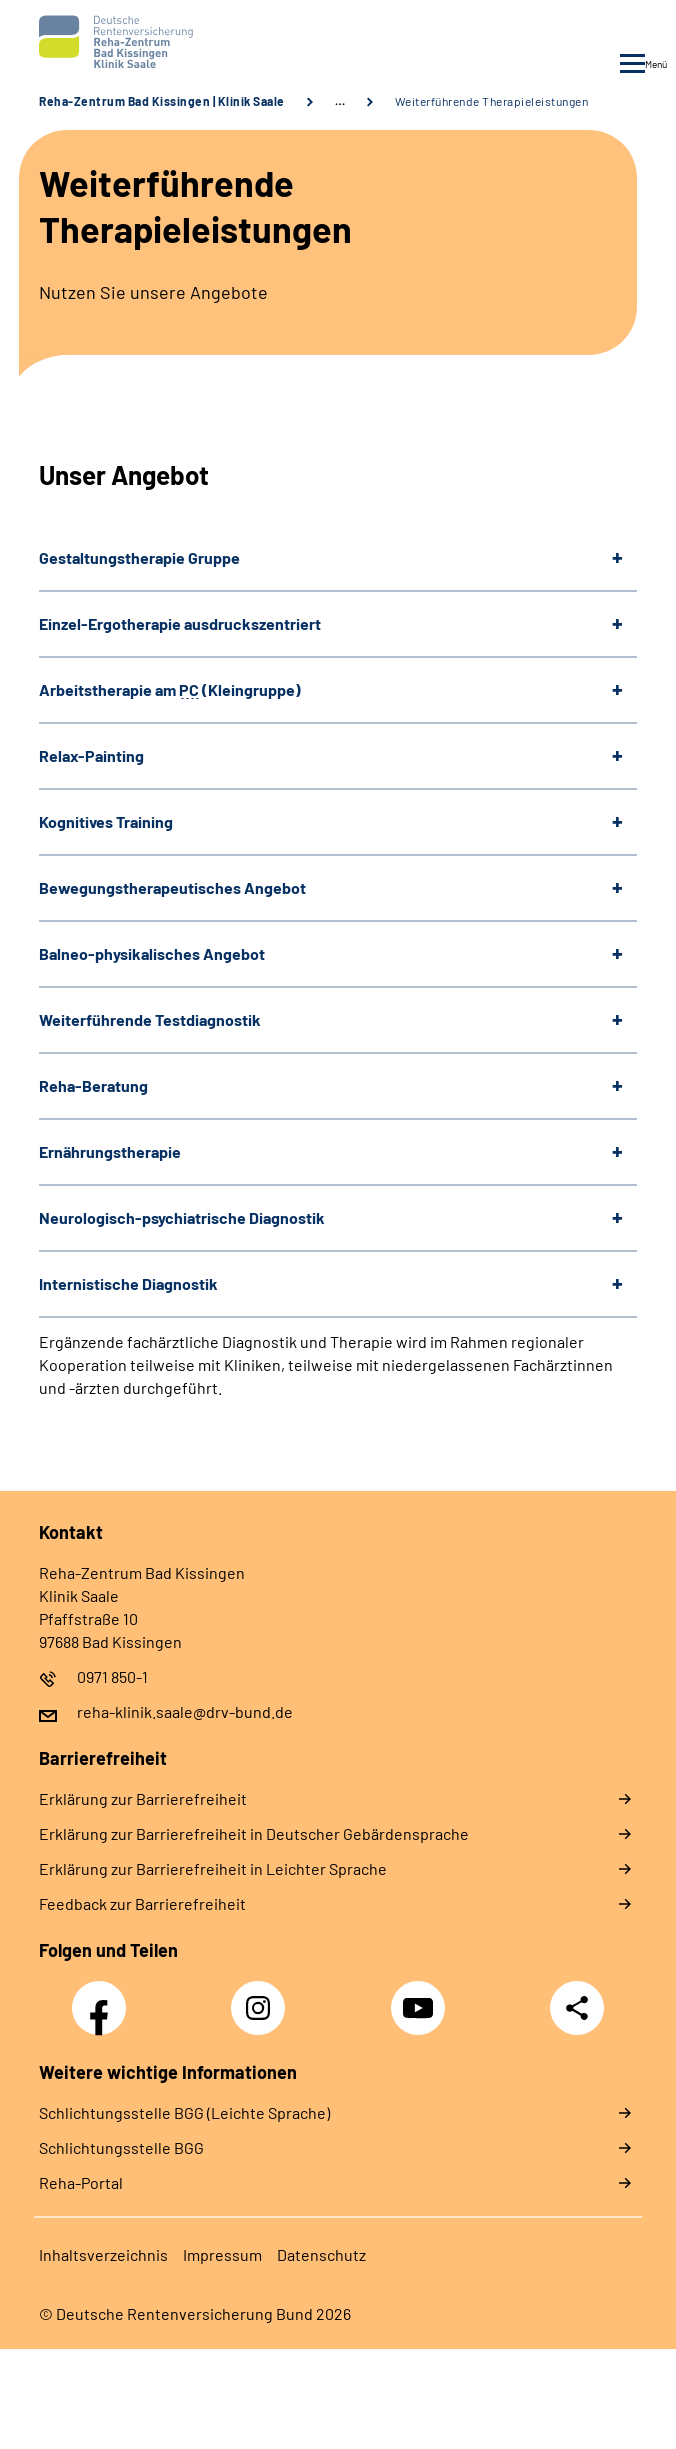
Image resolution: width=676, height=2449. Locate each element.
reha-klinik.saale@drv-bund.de (185, 1711)
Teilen (577, 2008)
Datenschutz (321, 2254)
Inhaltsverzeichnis (103, 2254)
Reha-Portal (81, 2182)
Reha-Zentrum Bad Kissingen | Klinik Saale (162, 101)
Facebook (104, 1997)
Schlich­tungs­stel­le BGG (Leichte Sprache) (184, 2112)
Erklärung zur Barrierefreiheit (143, 1798)
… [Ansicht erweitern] (340, 101)
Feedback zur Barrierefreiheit (142, 1903)
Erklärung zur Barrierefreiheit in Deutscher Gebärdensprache (254, 1833)
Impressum (222, 2254)
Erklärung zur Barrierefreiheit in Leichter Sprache (213, 1868)
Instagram (263, 1997)
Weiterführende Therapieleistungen (492, 101)
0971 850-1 (112, 1676)
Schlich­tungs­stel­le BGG (121, 2147)
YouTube (421, 1997)
